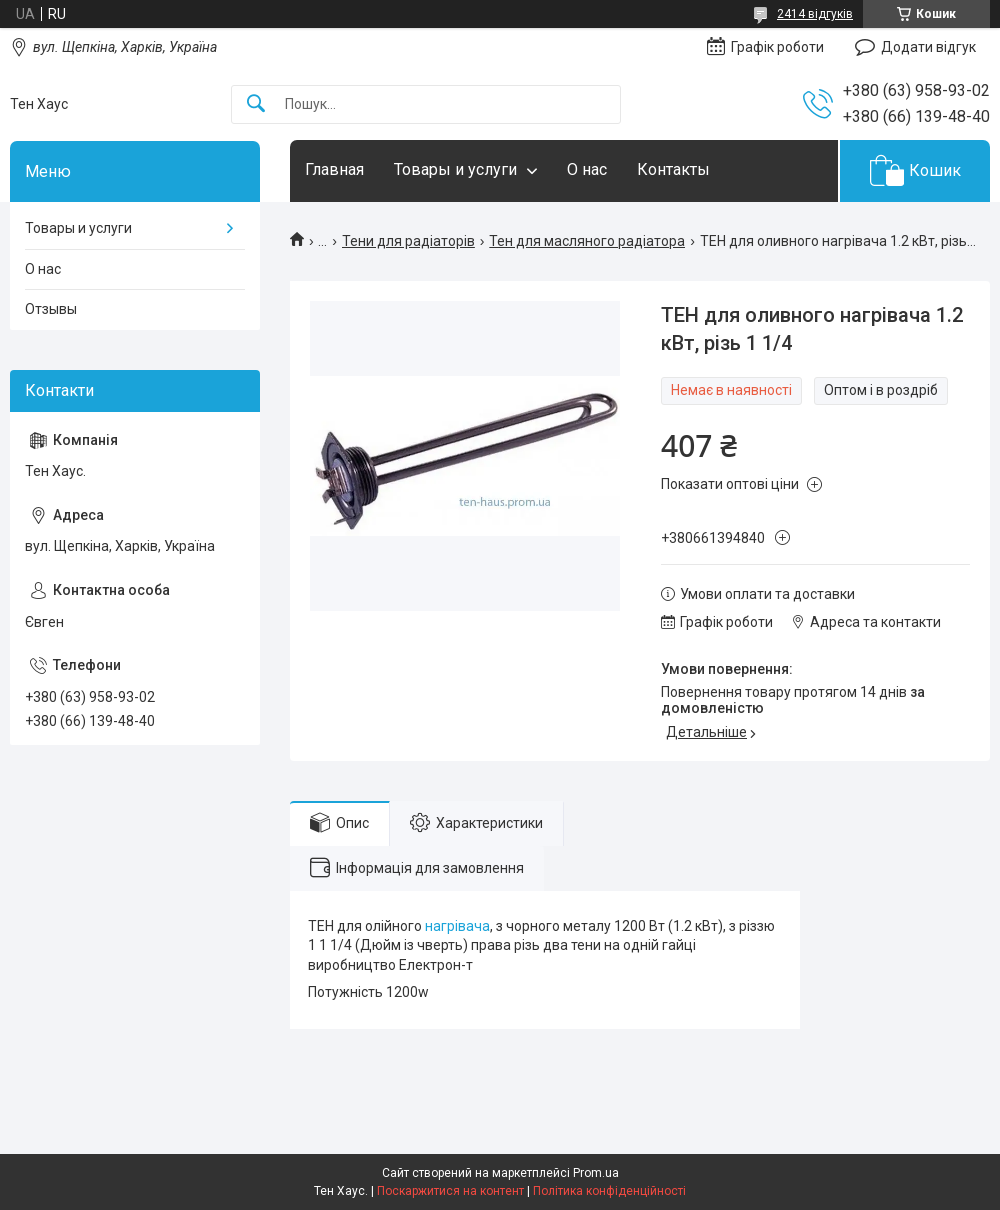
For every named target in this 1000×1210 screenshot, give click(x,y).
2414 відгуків (815, 14)
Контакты (673, 169)
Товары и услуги (455, 169)
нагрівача (457, 926)
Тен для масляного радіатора (587, 241)
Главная (334, 169)
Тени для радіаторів (408, 241)
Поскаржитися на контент (450, 1191)
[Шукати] (256, 104)
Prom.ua (596, 1173)
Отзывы (51, 309)
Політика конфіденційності (609, 1191)
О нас (587, 169)
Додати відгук (928, 47)
